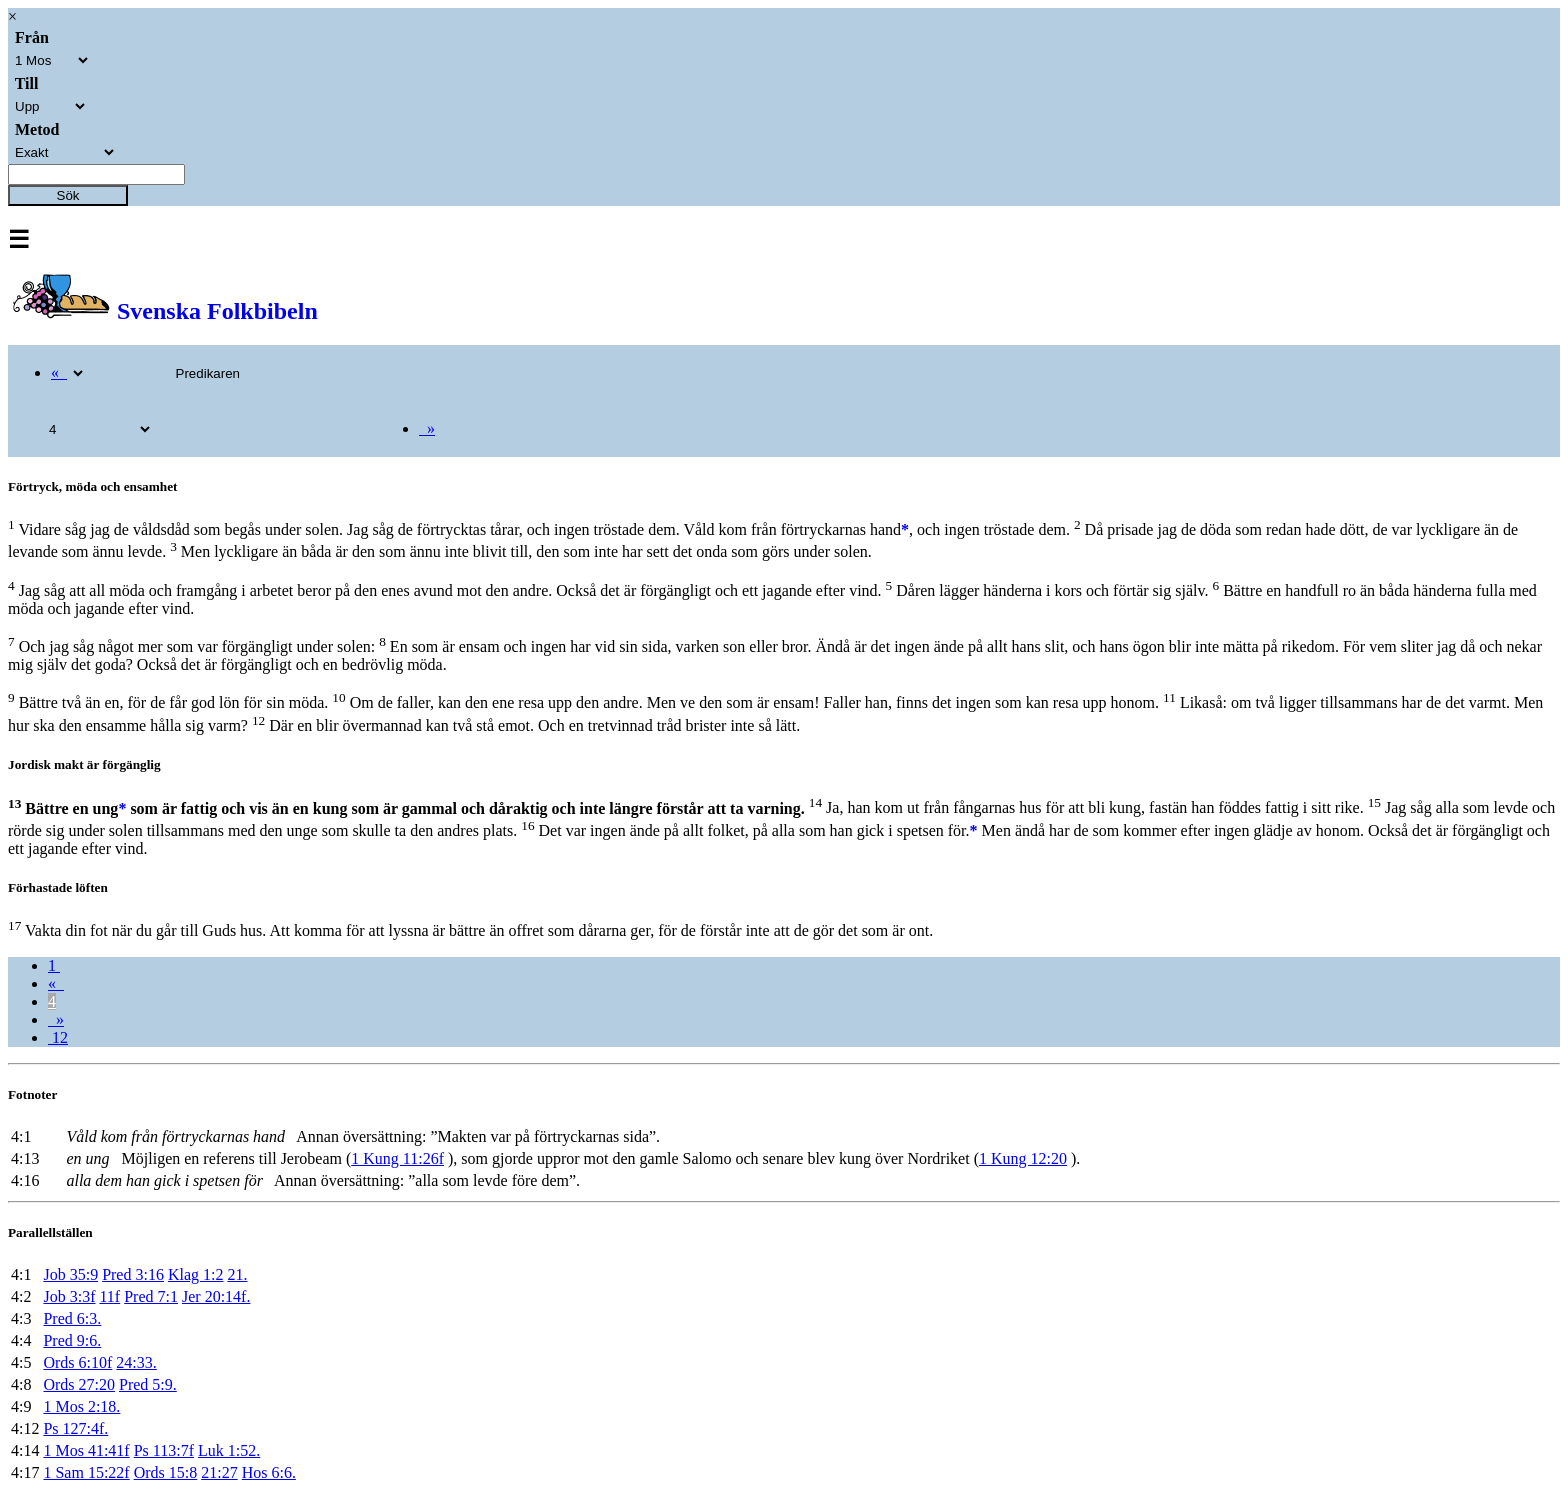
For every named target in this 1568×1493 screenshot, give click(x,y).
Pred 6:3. (72, 1318)
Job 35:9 (70, 1274)
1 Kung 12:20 (1023, 1158)
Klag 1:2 (196, 1274)
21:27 (219, 1472)
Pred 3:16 (133, 1274)
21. (237, 1274)
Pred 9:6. (72, 1340)
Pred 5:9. (148, 1384)
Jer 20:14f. (216, 1296)
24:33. (136, 1362)
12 (58, 1037)
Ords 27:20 (79, 1384)
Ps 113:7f (164, 1450)
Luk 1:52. (229, 1450)
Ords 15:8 (166, 1472)
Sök (68, 195)
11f (109, 1296)
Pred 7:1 (151, 1296)
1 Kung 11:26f (397, 1158)
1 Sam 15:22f (86, 1472)
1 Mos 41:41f (86, 1450)
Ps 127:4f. (75, 1428)
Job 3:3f (69, 1296)
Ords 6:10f (77, 1362)
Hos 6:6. (269, 1472)
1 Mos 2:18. (81, 1406)
